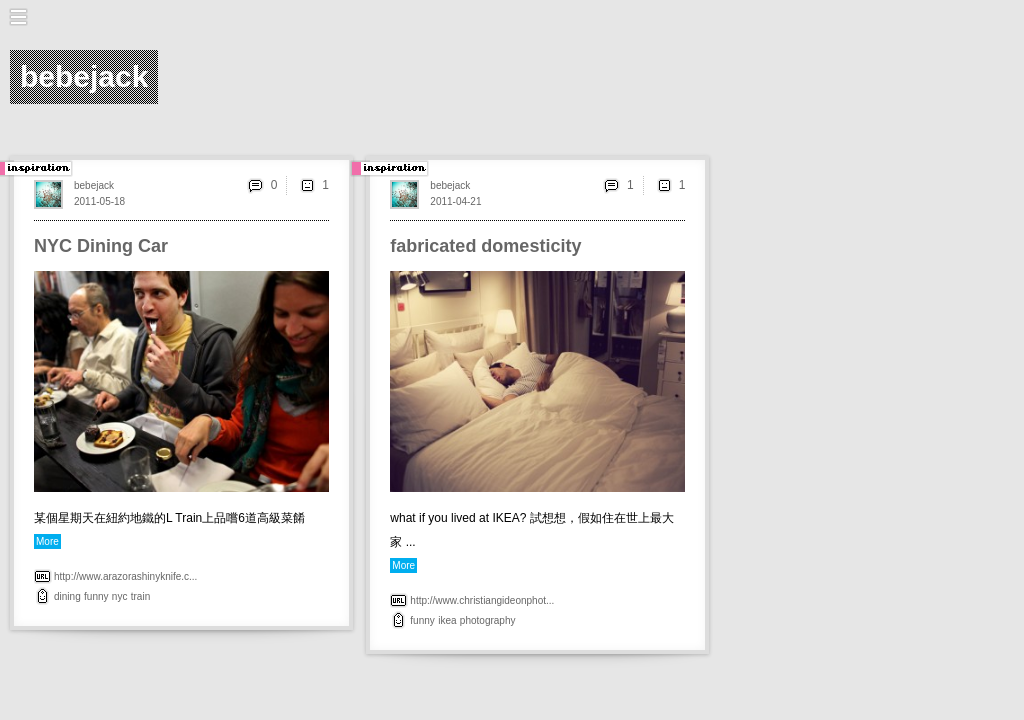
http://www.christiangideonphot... (482, 600)
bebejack (94, 185)
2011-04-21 (455, 201)
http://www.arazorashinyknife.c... (125, 576)
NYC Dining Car (101, 246)
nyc (120, 596)
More (47, 541)
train (140, 596)
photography (488, 620)
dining (67, 596)
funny (96, 596)
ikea (447, 620)
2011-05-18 (99, 201)
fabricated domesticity (485, 246)
